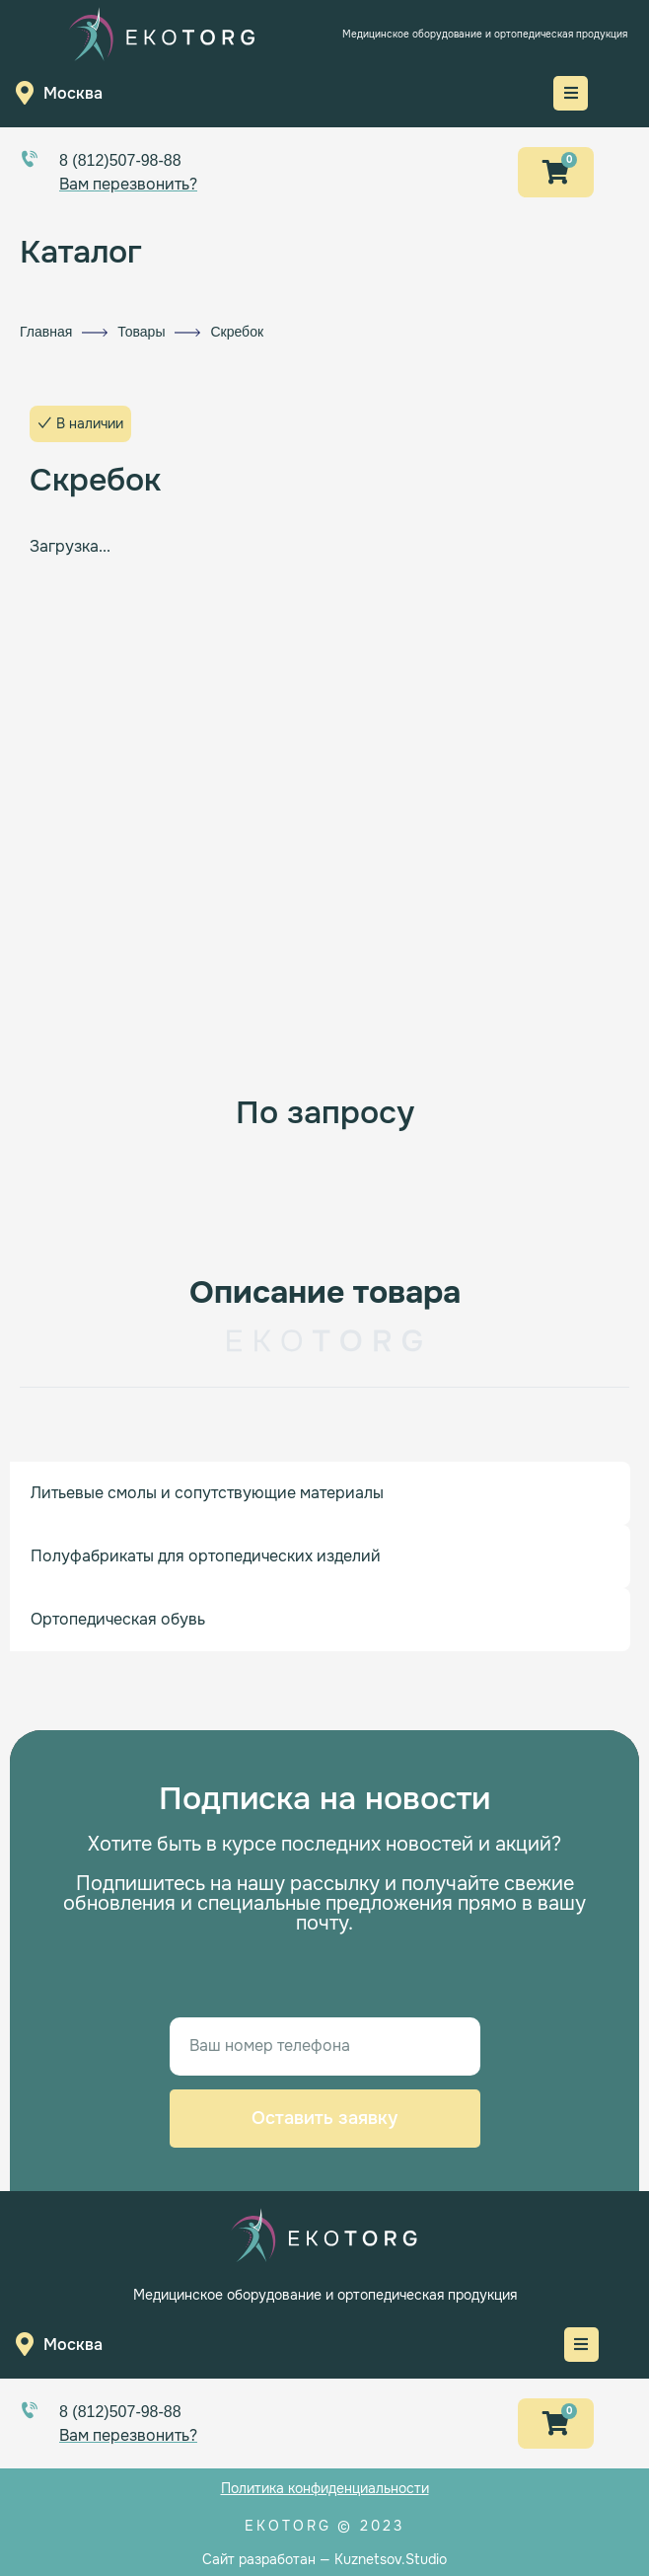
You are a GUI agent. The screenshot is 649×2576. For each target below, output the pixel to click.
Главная (46, 332)
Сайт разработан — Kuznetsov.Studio (324, 2559)
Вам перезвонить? (128, 184)
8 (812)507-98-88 (120, 160)
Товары (141, 332)
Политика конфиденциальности (325, 2488)
